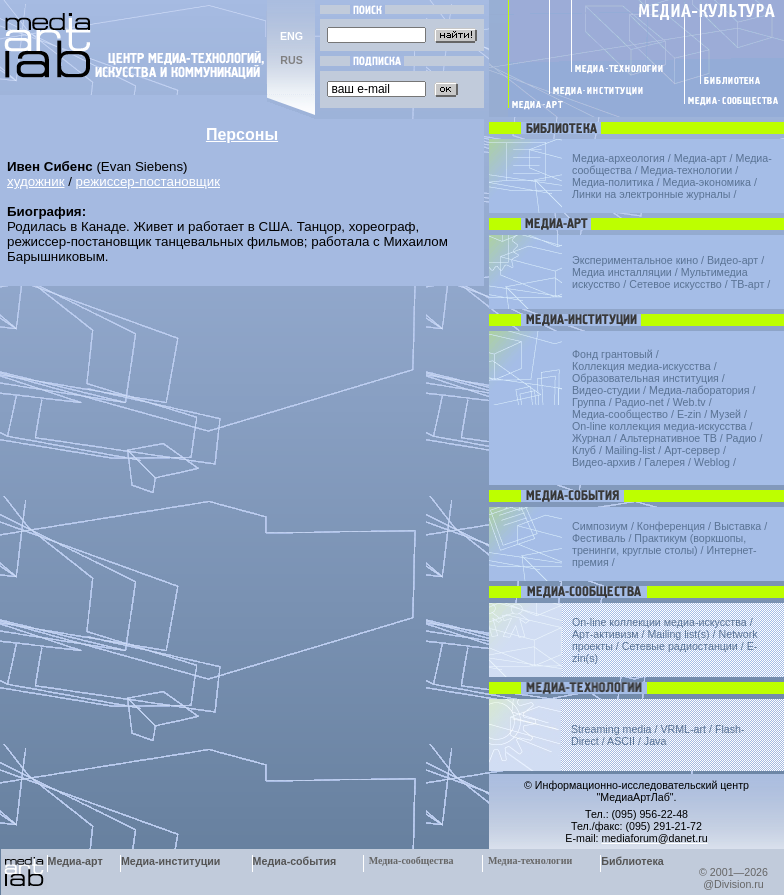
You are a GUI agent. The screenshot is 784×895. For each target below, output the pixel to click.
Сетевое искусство (675, 284)
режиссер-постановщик (148, 181)
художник (35, 181)
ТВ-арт (748, 284)
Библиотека (632, 861)
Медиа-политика (613, 182)
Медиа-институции (170, 861)
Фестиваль (598, 538)
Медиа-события (295, 861)
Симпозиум (600, 526)
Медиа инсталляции (622, 272)
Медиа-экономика (707, 182)
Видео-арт (732, 260)
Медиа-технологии (687, 170)
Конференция (671, 526)
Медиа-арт (700, 158)
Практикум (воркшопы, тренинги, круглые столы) (659, 544)
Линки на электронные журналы (651, 194)
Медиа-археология (618, 158)
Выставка (737, 526)
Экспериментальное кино (635, 260)
